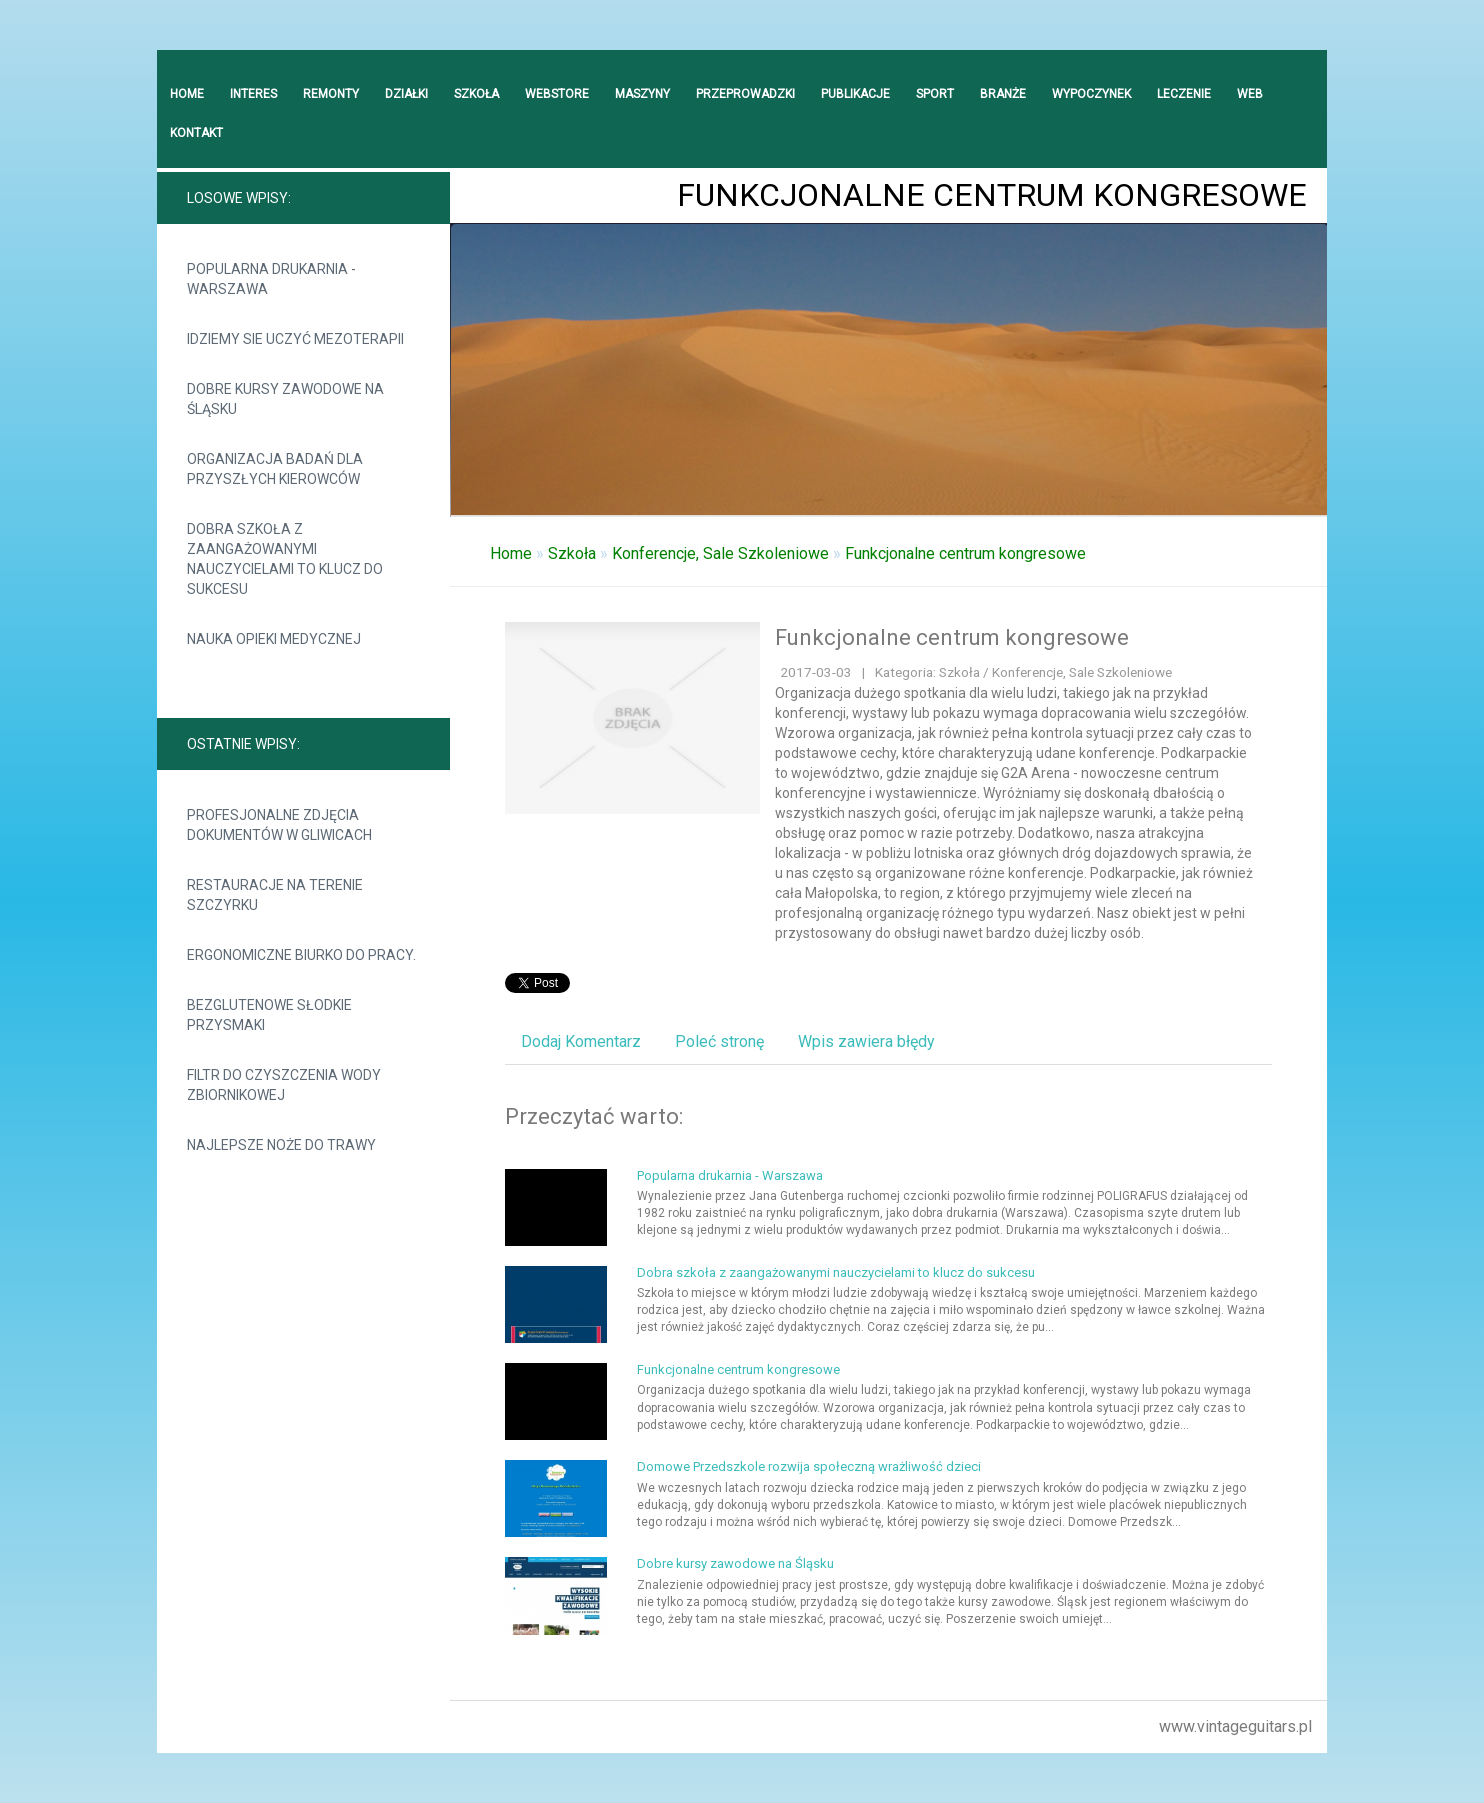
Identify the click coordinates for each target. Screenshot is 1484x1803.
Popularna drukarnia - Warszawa (271, 279)
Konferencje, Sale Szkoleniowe (720, 553)
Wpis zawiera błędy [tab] (866, 1041)
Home (511, 553)
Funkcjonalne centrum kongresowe (965, 553)
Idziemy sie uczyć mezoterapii (295, 339)
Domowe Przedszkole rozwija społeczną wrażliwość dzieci (809, 1466)
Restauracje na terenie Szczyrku (275, 895)
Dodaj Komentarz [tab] (581, 1041)
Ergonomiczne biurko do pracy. (301, 955)
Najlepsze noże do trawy (281, 1145)
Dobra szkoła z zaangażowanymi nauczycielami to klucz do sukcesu (285, 559)
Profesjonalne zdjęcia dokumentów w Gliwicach (279, 825)
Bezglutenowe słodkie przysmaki (269, 1015)
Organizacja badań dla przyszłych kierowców (275, 469)
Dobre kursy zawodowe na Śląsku (285, 399)
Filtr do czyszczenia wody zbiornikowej (284, 1085)
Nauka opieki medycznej (274, 639)
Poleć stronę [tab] (719, 1041)
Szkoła (572, 553)
